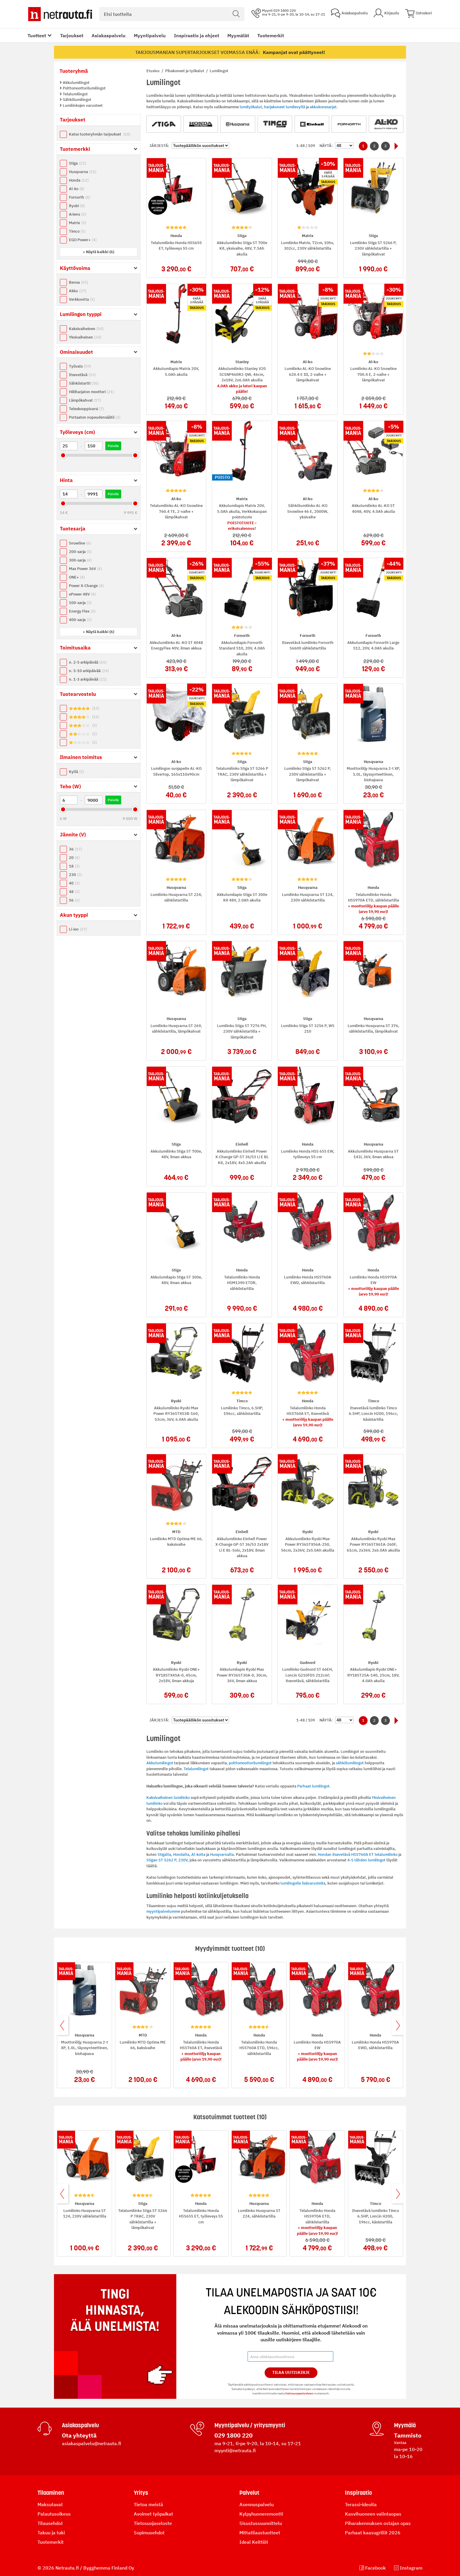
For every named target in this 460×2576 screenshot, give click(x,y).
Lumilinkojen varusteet (82, 105)
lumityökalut (251, 106)
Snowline (80, 543)
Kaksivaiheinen (86, 328)
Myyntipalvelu (150, 35)
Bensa (78, 282)
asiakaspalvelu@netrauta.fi (91, 2443)
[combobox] (171, 14)
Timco (77, 231)
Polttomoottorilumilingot (84, 88)
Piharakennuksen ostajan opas (378, 2523)
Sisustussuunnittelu (260, 2523)
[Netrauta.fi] (60, 14)
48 (74, 891)
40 (74, 883)
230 (75, 874)
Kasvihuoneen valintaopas (373, 2514)
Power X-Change (86, 585)
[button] (98, 251)
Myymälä (405, 2425)
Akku (77, 290)
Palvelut (249, 2492)
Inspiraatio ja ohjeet (196, 35)
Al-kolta (198, 1854)
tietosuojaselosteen (299, 2393)
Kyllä (76, 771)
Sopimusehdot (149, 2533)
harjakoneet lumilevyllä (284, 106)
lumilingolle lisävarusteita (302, 1883)
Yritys (141, 2492)
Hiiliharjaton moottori (91, 391)
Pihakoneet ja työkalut (185, 70)
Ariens (77, 214)
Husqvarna (82, 171)
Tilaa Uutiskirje (291, 2372)
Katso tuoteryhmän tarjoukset (99, 134)
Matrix (77, 222)
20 (74, 857)
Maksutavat (50, 2504)
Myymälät (238, 35)
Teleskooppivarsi (86, 408)
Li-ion (78, 929)
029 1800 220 (233, 2435)
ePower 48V (82, 594)
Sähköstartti (84, 383)
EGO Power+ (83, 239)
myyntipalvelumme (163, 1911)
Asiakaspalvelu (109, 35)
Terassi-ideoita (361, 2504)
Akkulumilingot (75, 82)
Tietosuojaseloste (153, 2523)
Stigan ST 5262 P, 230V (166, 1860)
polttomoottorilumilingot (250, 1762)
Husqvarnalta (222, 1854)
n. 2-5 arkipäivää (87, 662)
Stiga (77, 163)
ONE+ (77, 577)
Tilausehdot (50, 2523)
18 (74, 866)
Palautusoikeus (54, 2514)
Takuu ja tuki (51, 2533)
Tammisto (407, 2435)
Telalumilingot (75, 94)
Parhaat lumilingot (313, 1786)
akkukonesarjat (323, 106)
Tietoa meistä (148, 2504)
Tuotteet (37, 35)
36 (75, 849)
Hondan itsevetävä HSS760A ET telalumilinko (358, 1854)
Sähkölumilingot (76, 99)
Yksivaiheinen (85, 337)
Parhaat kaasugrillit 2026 (372, 2533)
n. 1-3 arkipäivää (87, 679)
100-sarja (80, 602)
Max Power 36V (85, 568)
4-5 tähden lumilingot (366, 1860)
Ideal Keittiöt (253, 2542)
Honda (79, 180)
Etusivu (153, 70)
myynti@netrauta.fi (235, 2450)
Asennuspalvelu (256, 2504)
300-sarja (80, 560)
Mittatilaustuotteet (259, 2533)
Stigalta (164, 1854)
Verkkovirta (82, 299)
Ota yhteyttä (79, 2435)
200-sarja (80, 551)
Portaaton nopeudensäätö (94, 417)
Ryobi (77, 205)
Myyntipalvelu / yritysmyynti (249, 2425)
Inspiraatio (358, 2492)
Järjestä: (159, 145)
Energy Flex (82, 611)
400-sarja (80, 619)
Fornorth (79, 197)
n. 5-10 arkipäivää (89, 670)
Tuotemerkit (270, 35)
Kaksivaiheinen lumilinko (168, 1797)
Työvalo (80, 366)
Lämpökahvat (85, 400)
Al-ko (76, 188)
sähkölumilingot (350, 1762)
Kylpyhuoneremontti (261, 2514)
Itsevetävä (82, 374)
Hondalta (181, 1854)
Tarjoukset (71, 35)
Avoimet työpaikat (153, 2514)
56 (74, 900)
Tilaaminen (51, 2492)
